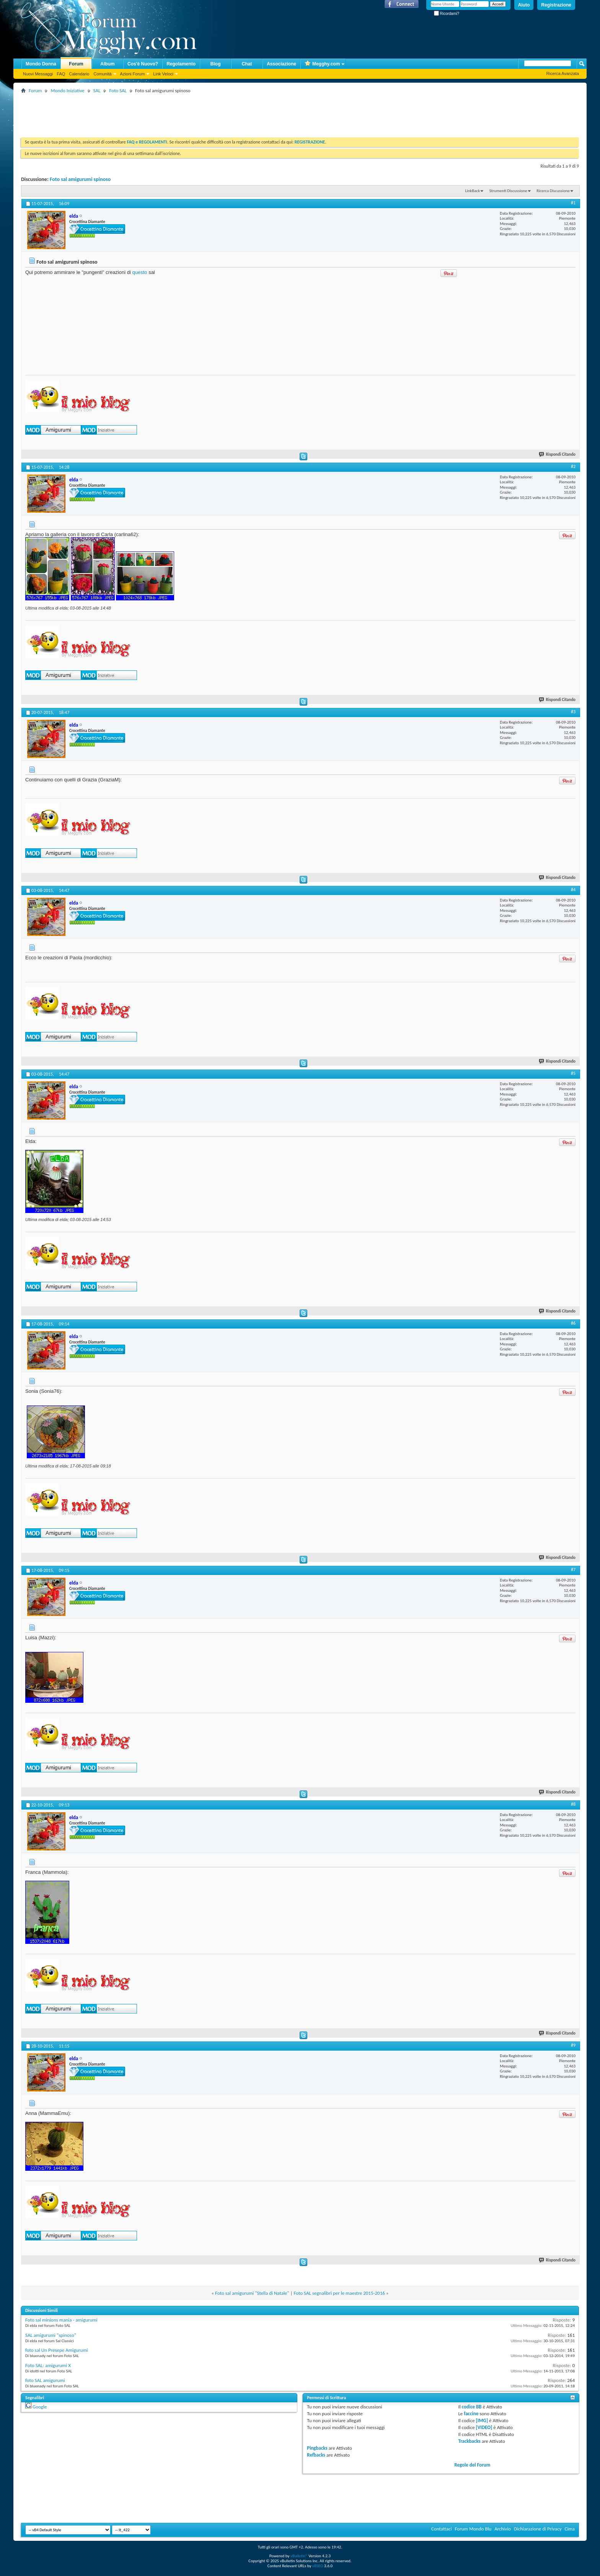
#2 (573, 466)
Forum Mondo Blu (473, 2529)
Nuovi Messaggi (38, 74)
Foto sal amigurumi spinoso (80, 179)
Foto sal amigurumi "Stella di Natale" (252, 2293)
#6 (573, 1323)
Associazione (281, 64)
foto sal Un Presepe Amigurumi (56, 2350)
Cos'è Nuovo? (142, 64)
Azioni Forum (132, 74)
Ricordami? (446, 13)
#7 (573, 1569)
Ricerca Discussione (553, 190)
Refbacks (316, 2455)
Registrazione (556, 5)
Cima (569, 2529)
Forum (76, 64)
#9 (573, 2045)
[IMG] (482, 2420)
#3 (573, 711)
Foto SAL (118, 90)
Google (40, 2407)
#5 (573, 1073)
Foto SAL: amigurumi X (48, 2365)
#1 (573, 202)
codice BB (472, 2407)
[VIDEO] (484, 2427)
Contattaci (441, 2529)
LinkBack (472, 190)
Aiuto (524, 5)
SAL (97, 90)
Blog (215, 64)
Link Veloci (163, 74)
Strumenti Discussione (508, 190)
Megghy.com (322, 64)
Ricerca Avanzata (562, 73)
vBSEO (317, 2565)
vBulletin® (299, 2555)
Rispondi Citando (558, 454)
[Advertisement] (160, 112)
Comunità (102, 74)
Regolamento (181, 64)
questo (139, 272)
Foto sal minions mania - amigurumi (61, 2320)
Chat (247, 64)
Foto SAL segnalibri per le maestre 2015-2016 (339, 2293)
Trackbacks (469, 2441)
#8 (573, 1804)
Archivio (502, 2529)
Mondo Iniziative (67, 90)
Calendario (79, 74)
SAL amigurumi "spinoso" (50, 2335)
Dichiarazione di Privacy (538, 2529)
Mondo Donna (41, 64)
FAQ (61, 74)
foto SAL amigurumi (45, 2380)
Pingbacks (317, 2448)
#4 (573, 889)
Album (107, 64)
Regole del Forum (472, 2465)
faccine (471, 2413)
